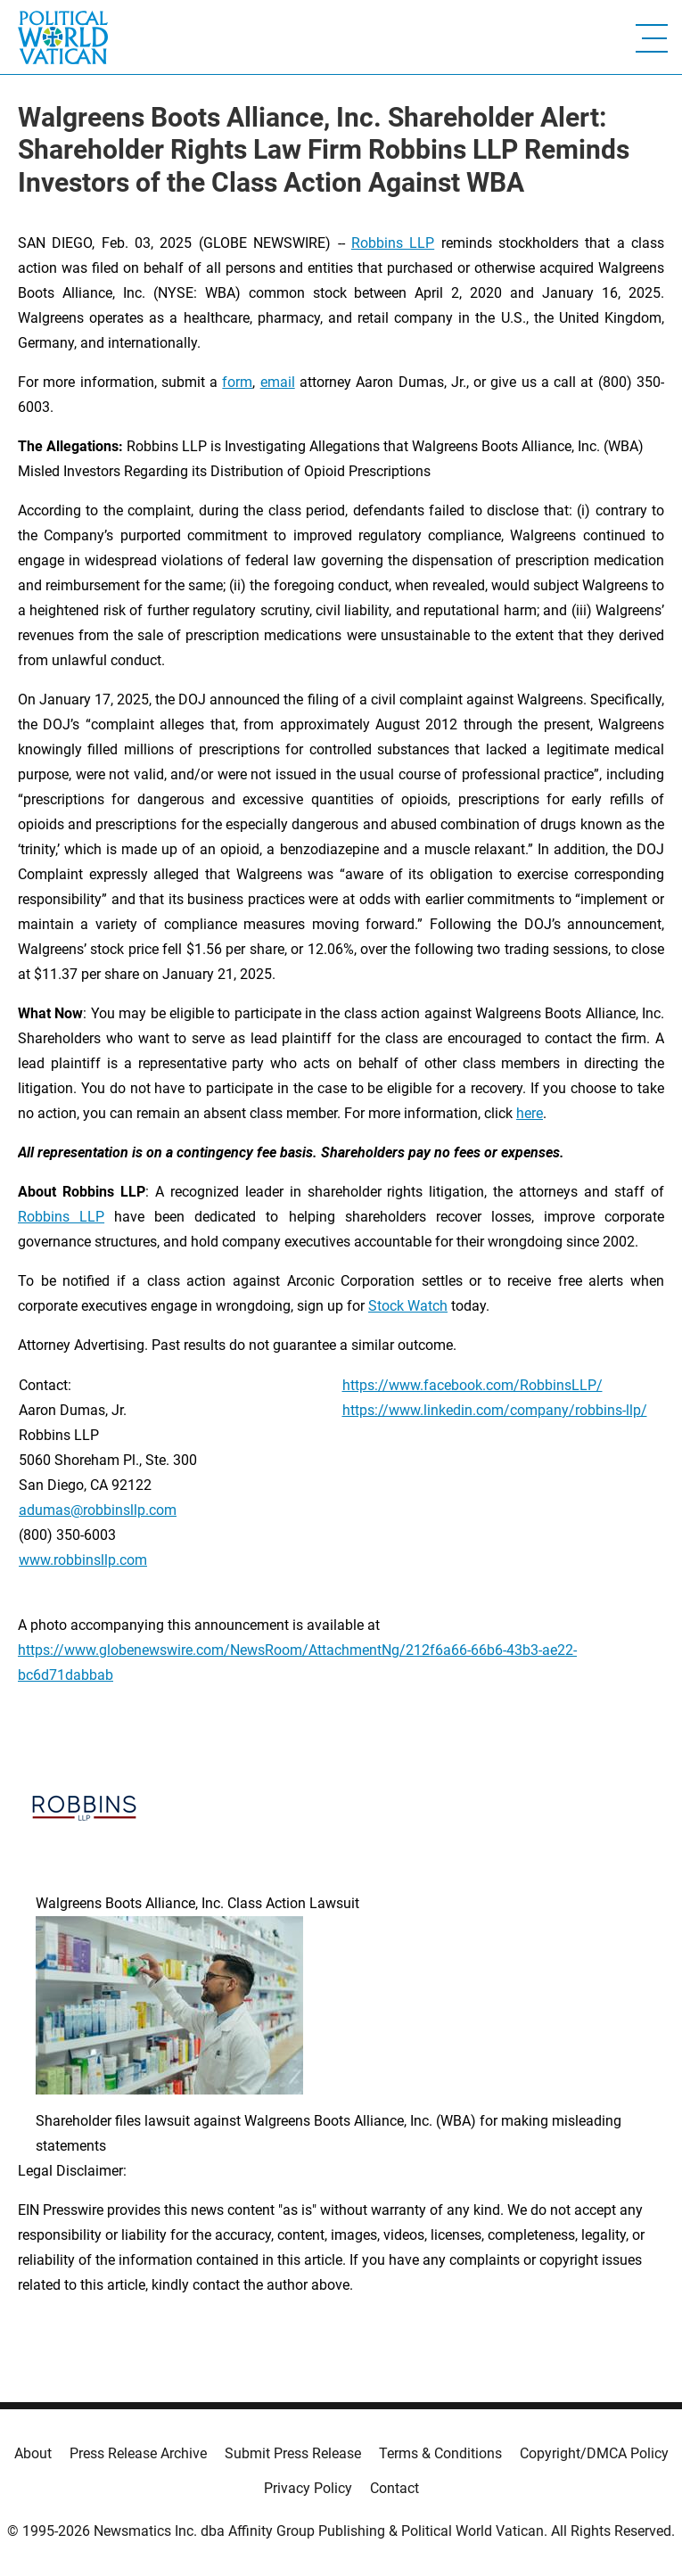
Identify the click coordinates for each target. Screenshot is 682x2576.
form (237, 382)
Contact (394, 2488)
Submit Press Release (293, 2453)
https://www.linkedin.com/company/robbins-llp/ (494, 1410)
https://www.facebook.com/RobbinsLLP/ (472, 1385)
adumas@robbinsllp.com (98, 1510)
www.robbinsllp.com (83, 1559)
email (277, 382)
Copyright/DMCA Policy (594, 2453)
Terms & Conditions (440, 2453)
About (33, 2453)
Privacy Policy (308, 2488)
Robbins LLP (392, 243)
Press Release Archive (138, 2453)
